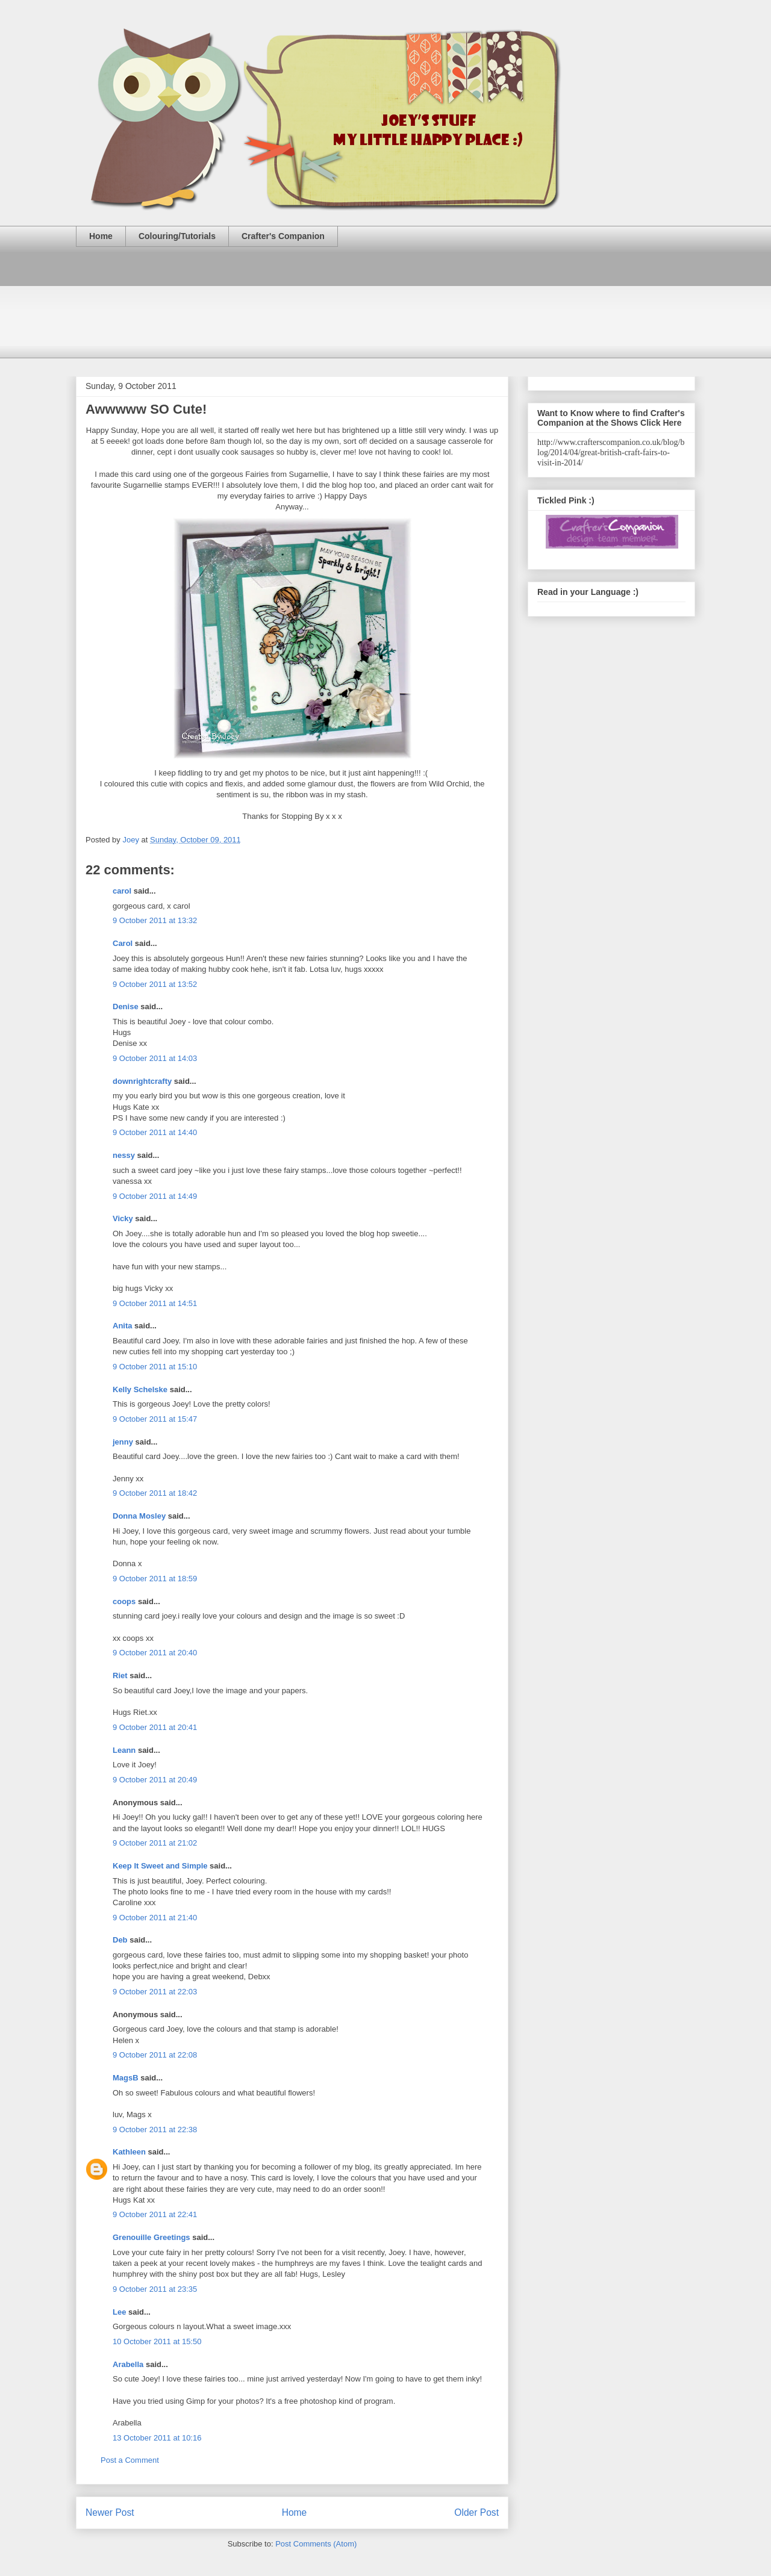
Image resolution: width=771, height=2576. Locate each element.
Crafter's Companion (283, 236)
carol (122, 890)
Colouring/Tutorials (177, 236)
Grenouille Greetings (151, 2237)
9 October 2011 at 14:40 (155, 1132)
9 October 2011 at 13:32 (155, 920)
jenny (123, 1441)
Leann (124, 1750)
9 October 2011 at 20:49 (155, 1779)
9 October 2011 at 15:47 (155, 1418)
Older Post (476, 2512)
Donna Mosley (139, 1515)
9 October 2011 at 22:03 (155, 1991)
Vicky (123, 1218)
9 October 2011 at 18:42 (155, 1493)
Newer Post (110, 2512)
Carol (123, 943)
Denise (126, 1006)
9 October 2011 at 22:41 (155, 2214)
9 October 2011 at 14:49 (155, 1196)
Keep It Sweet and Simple (160, 1865)
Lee (119, 2311)
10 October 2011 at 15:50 (157, 2341)
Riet (120, 1675)
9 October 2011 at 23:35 (155, 2289)
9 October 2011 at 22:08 (155, 2054)
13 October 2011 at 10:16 (157, 2437)
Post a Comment (130, 2460)
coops (124, 1601)
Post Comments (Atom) (316, 2543)
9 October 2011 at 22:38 (155, 2129)
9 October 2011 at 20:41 (155, 1727)
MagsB (126, 2077)
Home (101, 236)
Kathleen (129, 2151)
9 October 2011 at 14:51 (155, 1303)
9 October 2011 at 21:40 (155, 1917)
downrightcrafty (142, 1081)
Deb (120, 1939)
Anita (123, 1325)
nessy (124, 1155)
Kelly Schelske (140, 1389)
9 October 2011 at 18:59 (155, 1578)
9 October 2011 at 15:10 (155, 1366)
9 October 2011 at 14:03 (155, 1058)
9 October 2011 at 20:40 (155, 1652)
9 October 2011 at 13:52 (155, 984)
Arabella (128, 2364)
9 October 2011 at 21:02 (155, 1842)
